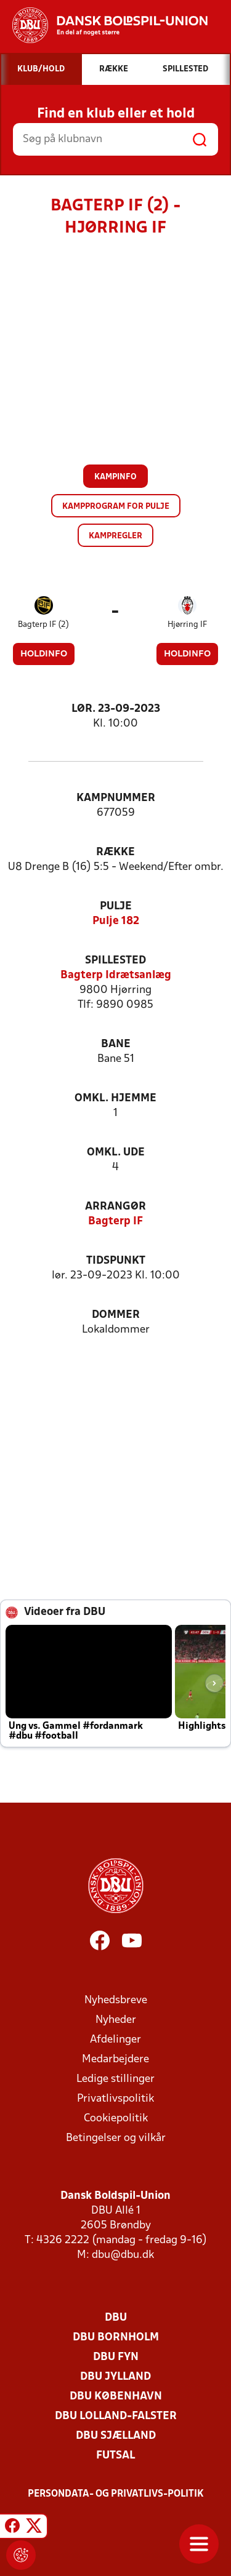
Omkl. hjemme (115, 1098)
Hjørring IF (187, 625)
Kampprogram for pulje (115, 507)
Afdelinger (115, 2040)
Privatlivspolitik (115, 2099)
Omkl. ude (116, 1152)
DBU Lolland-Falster (116, 2416)
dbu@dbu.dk (123, 2255)
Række (115, 852)
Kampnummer (115, 798)
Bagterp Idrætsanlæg (115, 975)
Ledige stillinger (115, 2079)
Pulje (116, 906)
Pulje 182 (115, 921)
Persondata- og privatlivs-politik (116, 2494)
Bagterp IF (115, 1221)
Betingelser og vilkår (116, 2138)
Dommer (116, 1315)
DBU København (116, 2396)
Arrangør (115, 1207)
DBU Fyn (116, 2357)
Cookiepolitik (116, 2118)
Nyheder (115, 2020)
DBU (116, 2318)
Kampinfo (115, 477)
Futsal (115, 2455)
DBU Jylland (115, 2377)
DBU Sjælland (116, 2436)
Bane (116, 1044)
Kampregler (115, 536)
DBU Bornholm (116, 2337)
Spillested (115, 960)
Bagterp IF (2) (43, 625)
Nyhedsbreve (115, 2000)
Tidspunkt (115, 1261)
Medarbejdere (115, 2059)
